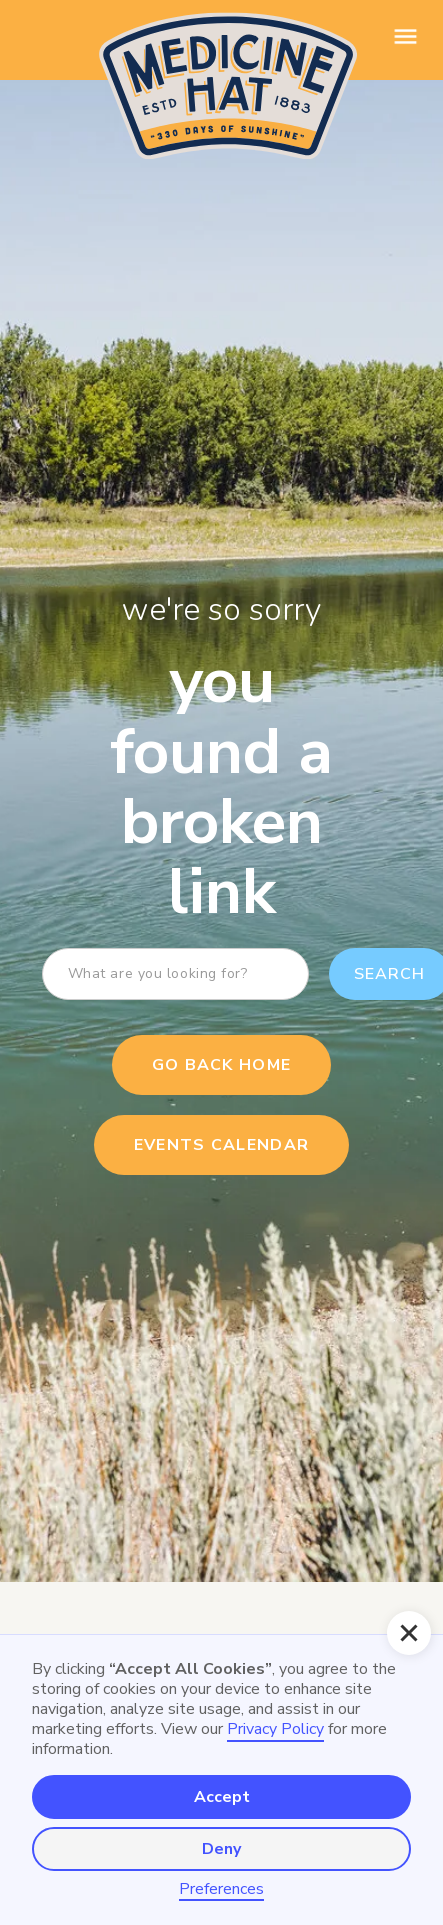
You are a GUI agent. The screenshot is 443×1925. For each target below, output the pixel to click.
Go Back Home (221, 1065)
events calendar (221, 1145)
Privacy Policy (275, 1729)
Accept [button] (222, 1797)
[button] (409, 1633)
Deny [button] (221, 1849)
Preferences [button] (221, 1889)
